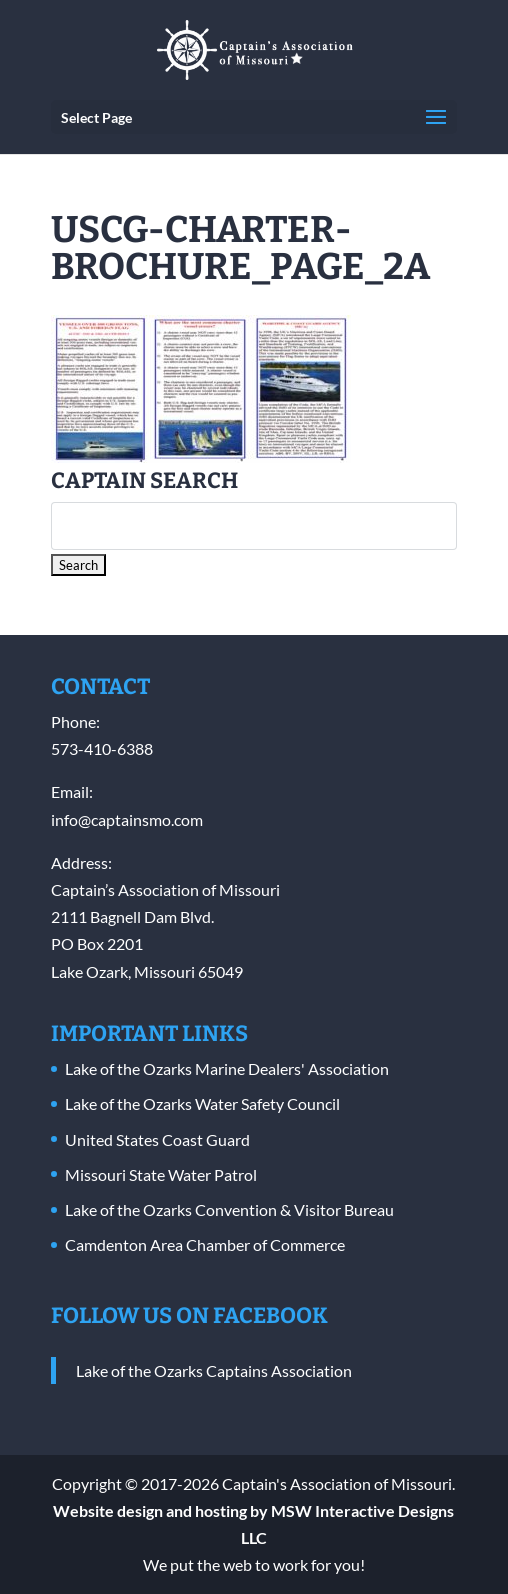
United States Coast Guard (157, 1139)
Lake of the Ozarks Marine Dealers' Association (227, 1068)
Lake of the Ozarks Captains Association (214, 1370)
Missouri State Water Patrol (161, 1174)
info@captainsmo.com (127, 819)
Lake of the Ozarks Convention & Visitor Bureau (229, 1209)
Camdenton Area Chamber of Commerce (205, 1244)
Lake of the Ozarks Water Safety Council (202, 1103)
